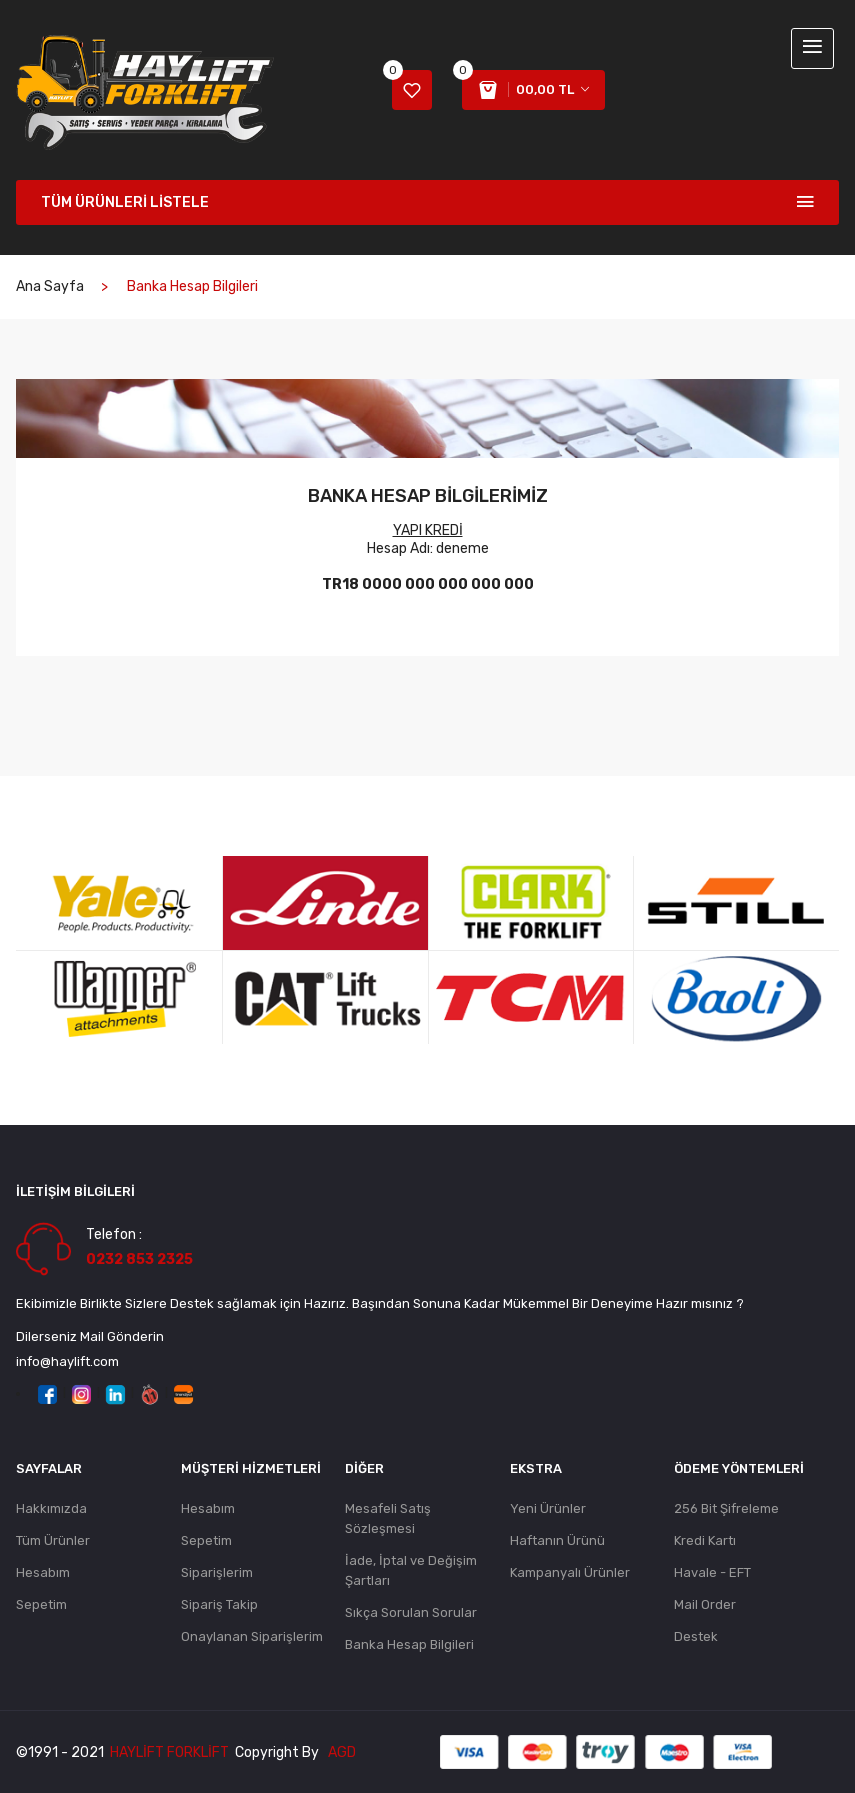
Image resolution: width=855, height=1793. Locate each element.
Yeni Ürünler (548, 1508)
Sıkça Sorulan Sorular (411, 1612)
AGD (342, 1752)
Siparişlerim (217, 1572)
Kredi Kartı (705, 1540)
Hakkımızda (51, 1508)
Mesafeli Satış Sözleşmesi (388, 1518)
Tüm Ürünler (53, 1540)
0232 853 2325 (139, 1259)
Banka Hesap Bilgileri (409, 1644)
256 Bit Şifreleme (726, 1508)
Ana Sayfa (50, 286)
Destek (696, 1636)
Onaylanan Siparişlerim (252, 1636)
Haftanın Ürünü (557, 1540)
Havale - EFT (712, 1572)
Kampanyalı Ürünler (570, 1572)
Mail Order (705, 1604)
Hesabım (43, 1572)
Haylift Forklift (169, 1752)
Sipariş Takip (219, 1604)
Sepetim (41, 1604)
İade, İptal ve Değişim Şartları (411, 1570)
